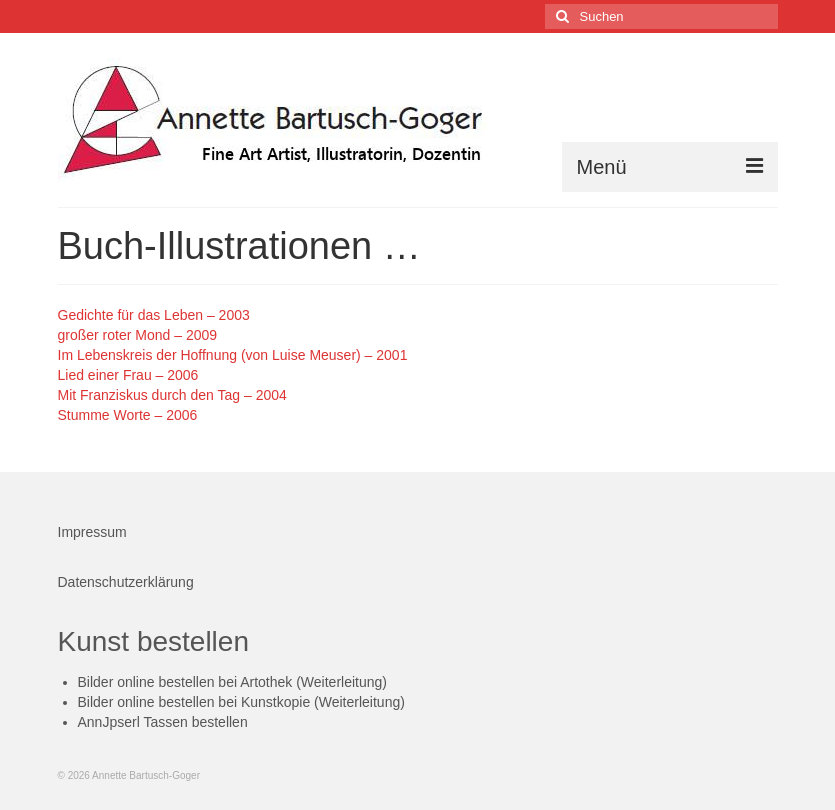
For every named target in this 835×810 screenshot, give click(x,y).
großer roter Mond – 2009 (138, 335)
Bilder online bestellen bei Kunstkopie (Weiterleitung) (241, 702)
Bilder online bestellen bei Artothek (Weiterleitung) (232, 682)
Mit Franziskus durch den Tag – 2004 (172, 395)
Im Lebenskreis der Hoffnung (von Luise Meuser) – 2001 (233, 355)
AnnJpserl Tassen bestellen (163, 722)
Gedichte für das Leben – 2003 (154, 315)
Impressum (92, 532)
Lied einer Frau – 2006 (128, 375)
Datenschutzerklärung (126, 582)
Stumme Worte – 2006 (128, 415)
